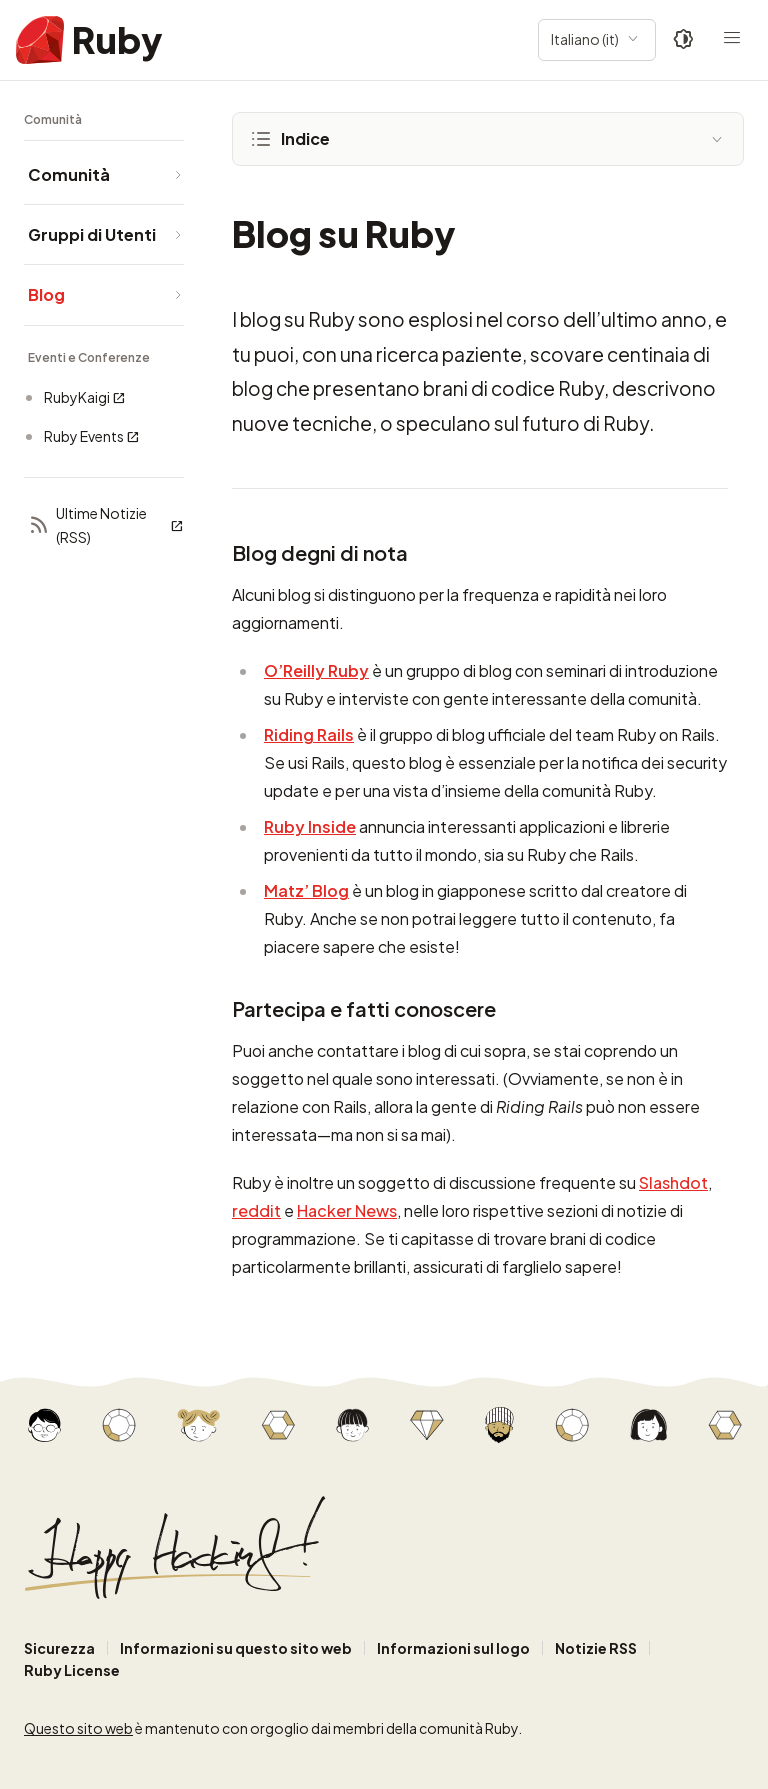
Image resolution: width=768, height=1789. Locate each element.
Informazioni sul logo (453, 1648)
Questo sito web (78, 1728)
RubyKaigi (85, 397)
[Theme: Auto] (684, 40)
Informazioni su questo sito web (236, 1648)
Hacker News (347, 1210)
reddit (256, 1210)
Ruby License (72, 1670)
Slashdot (673, 1182)
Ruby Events (92, 436)
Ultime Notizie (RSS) (106, 525)
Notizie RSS (596, 1648)
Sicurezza (59, 1648)
